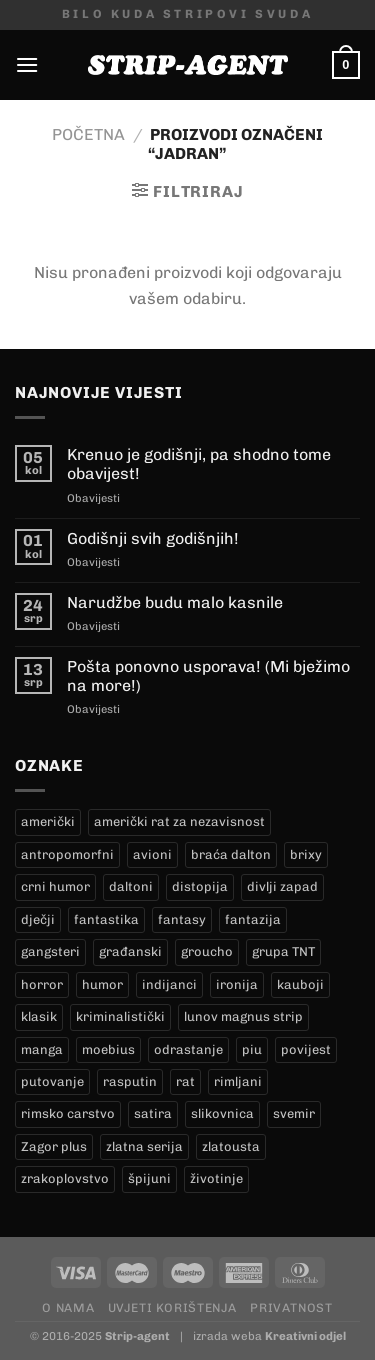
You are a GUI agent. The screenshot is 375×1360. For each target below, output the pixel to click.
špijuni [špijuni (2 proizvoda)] (149, 1178)
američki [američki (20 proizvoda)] (48, 821)
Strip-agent (137, 1336)
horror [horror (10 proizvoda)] (42, 984)
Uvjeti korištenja (172, 1307)
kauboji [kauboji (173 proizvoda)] (300, 984)
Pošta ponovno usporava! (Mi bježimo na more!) (208, 676)
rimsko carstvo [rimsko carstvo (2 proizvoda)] (68, 1113)
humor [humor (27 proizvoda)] (102, 984)
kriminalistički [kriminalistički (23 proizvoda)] (120, 1016)
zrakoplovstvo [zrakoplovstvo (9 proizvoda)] (65, 1178)
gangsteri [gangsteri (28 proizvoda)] (50, 951)
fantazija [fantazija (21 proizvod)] (253, 919)
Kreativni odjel (305, 1336)
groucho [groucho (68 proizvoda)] (207, 951)
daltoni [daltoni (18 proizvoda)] (131, 886)
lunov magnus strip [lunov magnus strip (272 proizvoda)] (243, 1016)
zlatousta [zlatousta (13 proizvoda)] (231, 1146)
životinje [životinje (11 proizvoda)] (216, 1178)
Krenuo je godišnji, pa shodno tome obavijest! (199, 464)
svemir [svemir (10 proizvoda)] (294, 1113)
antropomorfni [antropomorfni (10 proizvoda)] (67, 854)
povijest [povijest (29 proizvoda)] (306, 1049)
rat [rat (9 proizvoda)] (185, 1081)
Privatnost (291, 1307)
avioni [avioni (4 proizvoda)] (152, 854)
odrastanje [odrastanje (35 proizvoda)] (188, 1049)
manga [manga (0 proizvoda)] (42, 1049)
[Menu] (27, 64)
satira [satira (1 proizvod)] (153, 1113)
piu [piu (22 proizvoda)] (252, 1049)
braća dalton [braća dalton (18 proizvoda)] (231, 854)
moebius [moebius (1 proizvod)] (108, 1049)
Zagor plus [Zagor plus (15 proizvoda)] (54, 1146)
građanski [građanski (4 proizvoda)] (130, 951)
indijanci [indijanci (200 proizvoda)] (169, 984)
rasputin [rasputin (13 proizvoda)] (130, 1081)
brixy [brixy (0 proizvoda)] (306, 854)
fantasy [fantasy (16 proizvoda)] (182, 919)
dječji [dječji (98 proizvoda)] (38, 919)
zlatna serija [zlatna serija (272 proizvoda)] (144, 1146)
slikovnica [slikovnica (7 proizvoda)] (222, 1113)
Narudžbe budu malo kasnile (175, 602)
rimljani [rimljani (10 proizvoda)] (238, 1081)
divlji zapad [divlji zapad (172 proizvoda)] (282, 886)
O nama (68, 1307)
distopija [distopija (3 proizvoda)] (200, 886)
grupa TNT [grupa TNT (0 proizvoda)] (283, 951)
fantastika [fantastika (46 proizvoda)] (106, 919)
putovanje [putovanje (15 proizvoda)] (52, 1081)
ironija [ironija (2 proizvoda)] (237, 984)
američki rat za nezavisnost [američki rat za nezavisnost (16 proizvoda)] (179, 821)
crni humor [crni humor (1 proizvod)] (55, 886)
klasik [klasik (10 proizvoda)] (39, 1016)
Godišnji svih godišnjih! (153, 538)
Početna (88, 134)
